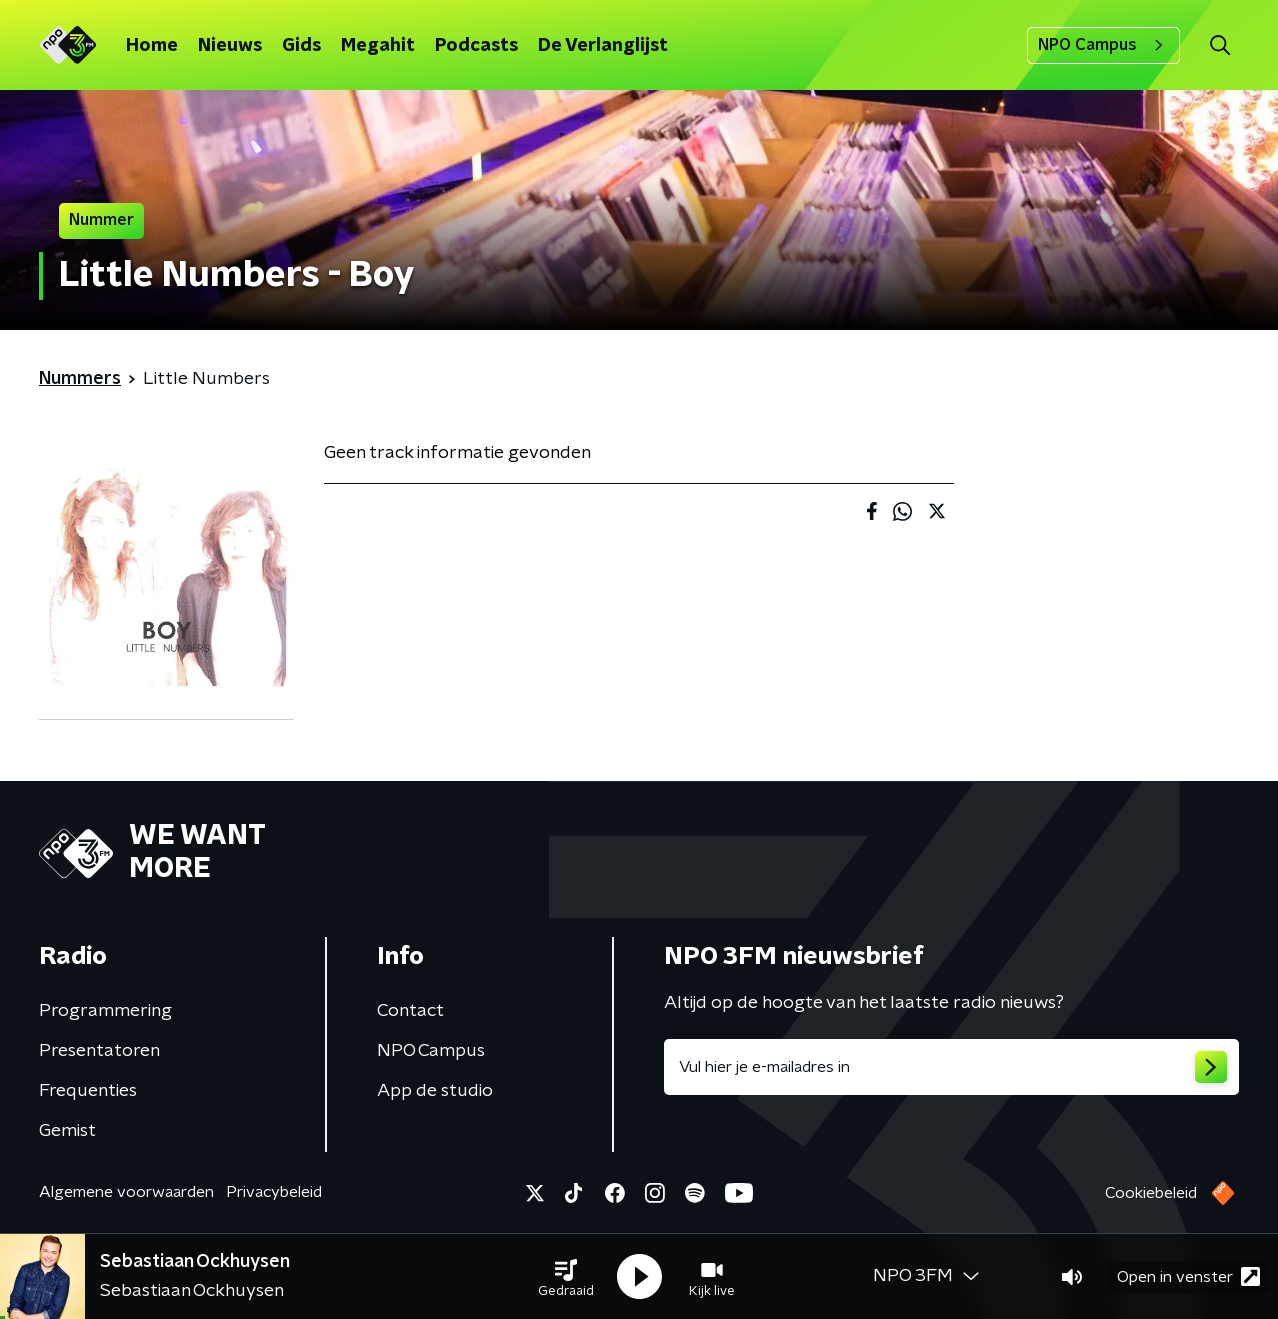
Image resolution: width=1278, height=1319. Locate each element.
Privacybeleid (274, 1192)
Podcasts (476, 46)
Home (152, 46)
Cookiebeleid (1151, 1193)
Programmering (105, 1011)
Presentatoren (99, 1051)
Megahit (378, 46)
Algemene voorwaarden (126, 1192)
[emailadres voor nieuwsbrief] (951, 1067)
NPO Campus (1103, 45)
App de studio (435, 1091)
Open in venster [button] (1188, 1276)
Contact (410, 1011)
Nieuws (230, 46)
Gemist (67, 1131)
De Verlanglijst (603, 46)
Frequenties (88, 1091)
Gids (301, 46)
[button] (566, 1277)
